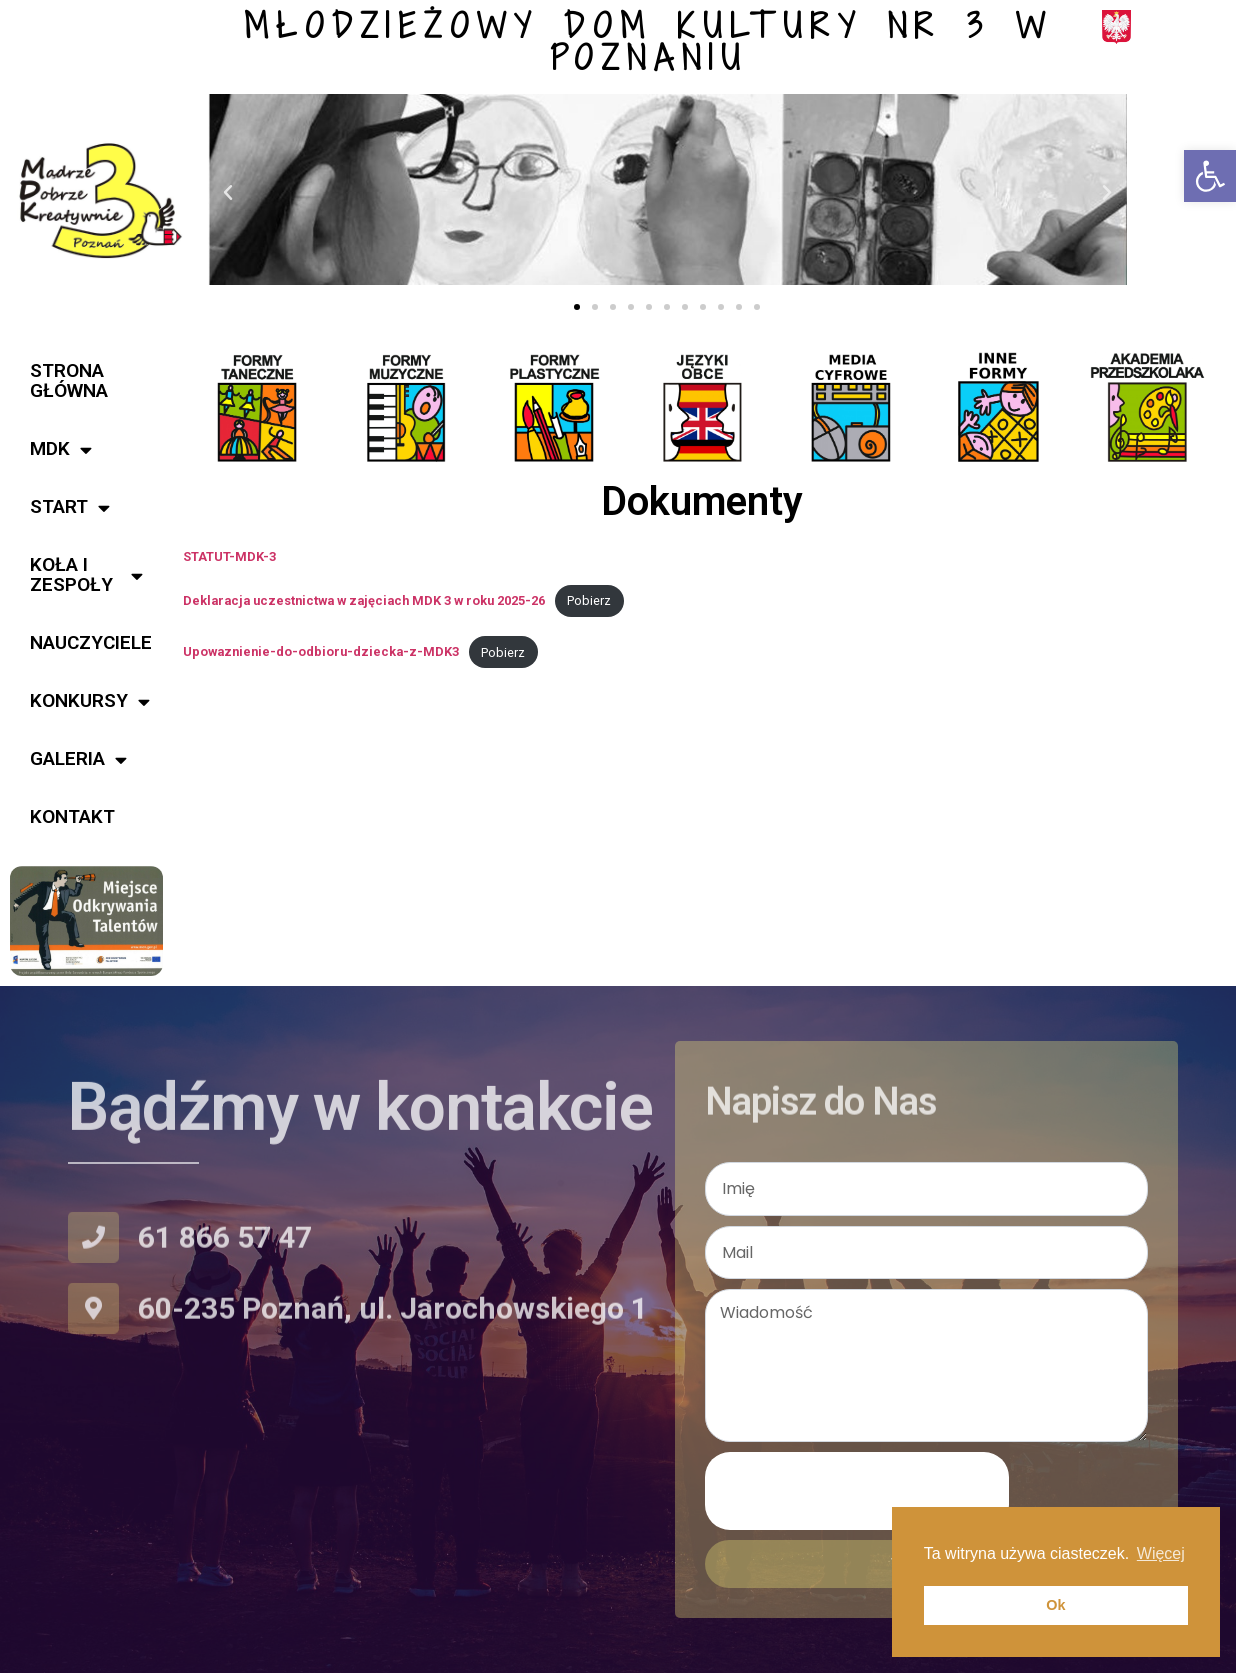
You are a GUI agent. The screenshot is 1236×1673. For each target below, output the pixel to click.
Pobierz (589, 600)
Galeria (78, 759)
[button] (1210, 176)
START (70, 507)
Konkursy (90, 701)
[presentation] (857, 1491)
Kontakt (72, 816)
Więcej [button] (1161, 1553)
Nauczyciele (91, 642)
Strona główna (69, 380)
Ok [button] (1055, 1605)
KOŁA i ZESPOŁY (86, 574)
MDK (61, 449)
